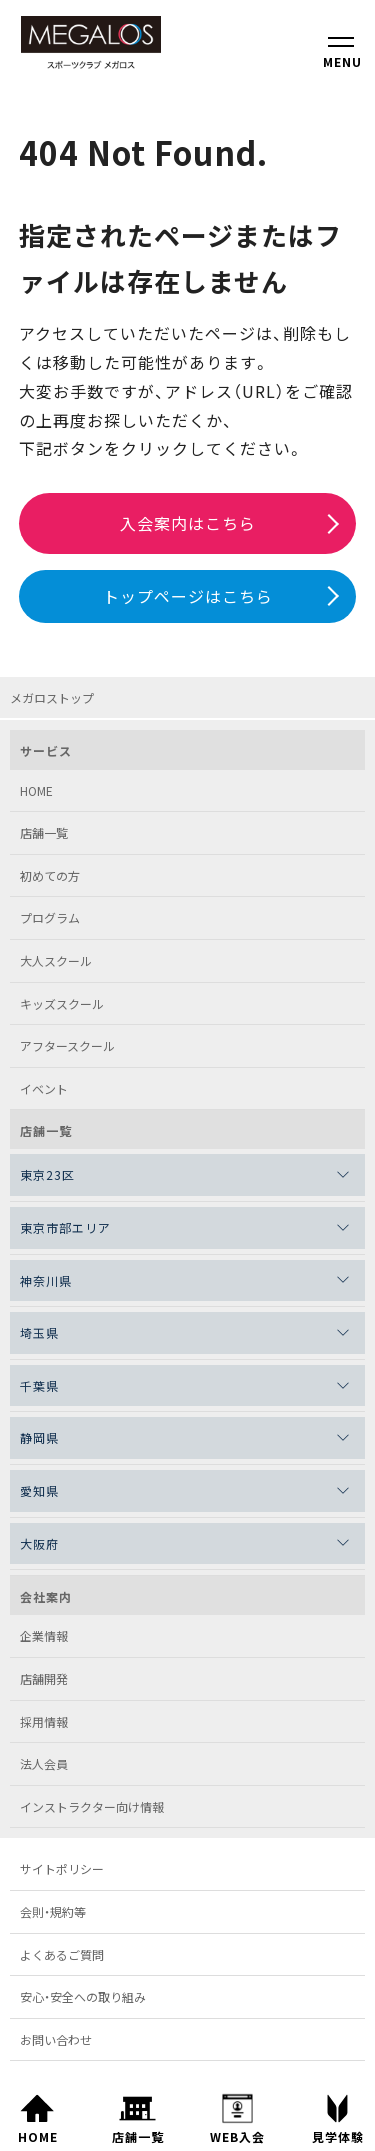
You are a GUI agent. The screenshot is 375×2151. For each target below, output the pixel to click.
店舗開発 (44, 1678)
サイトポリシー (62, 1868)
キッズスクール (62, 1003)
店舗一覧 (138, 2114)
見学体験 (338, 2114)
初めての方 (50, 875)
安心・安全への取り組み (83, 1996)
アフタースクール (67, 1045)
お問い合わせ (56, 2039)
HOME (37, 2114)
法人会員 (44, 1763)
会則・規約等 (53, 1911)
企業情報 (44, 1635)
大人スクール (56, 960)
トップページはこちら (188, 596)
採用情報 (44, 1721)
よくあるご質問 (62, 1954)
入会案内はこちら (188, 523)
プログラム (50, 917)
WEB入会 (237, 2114)
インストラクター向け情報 (92, 1806)
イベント (44, 1088)
